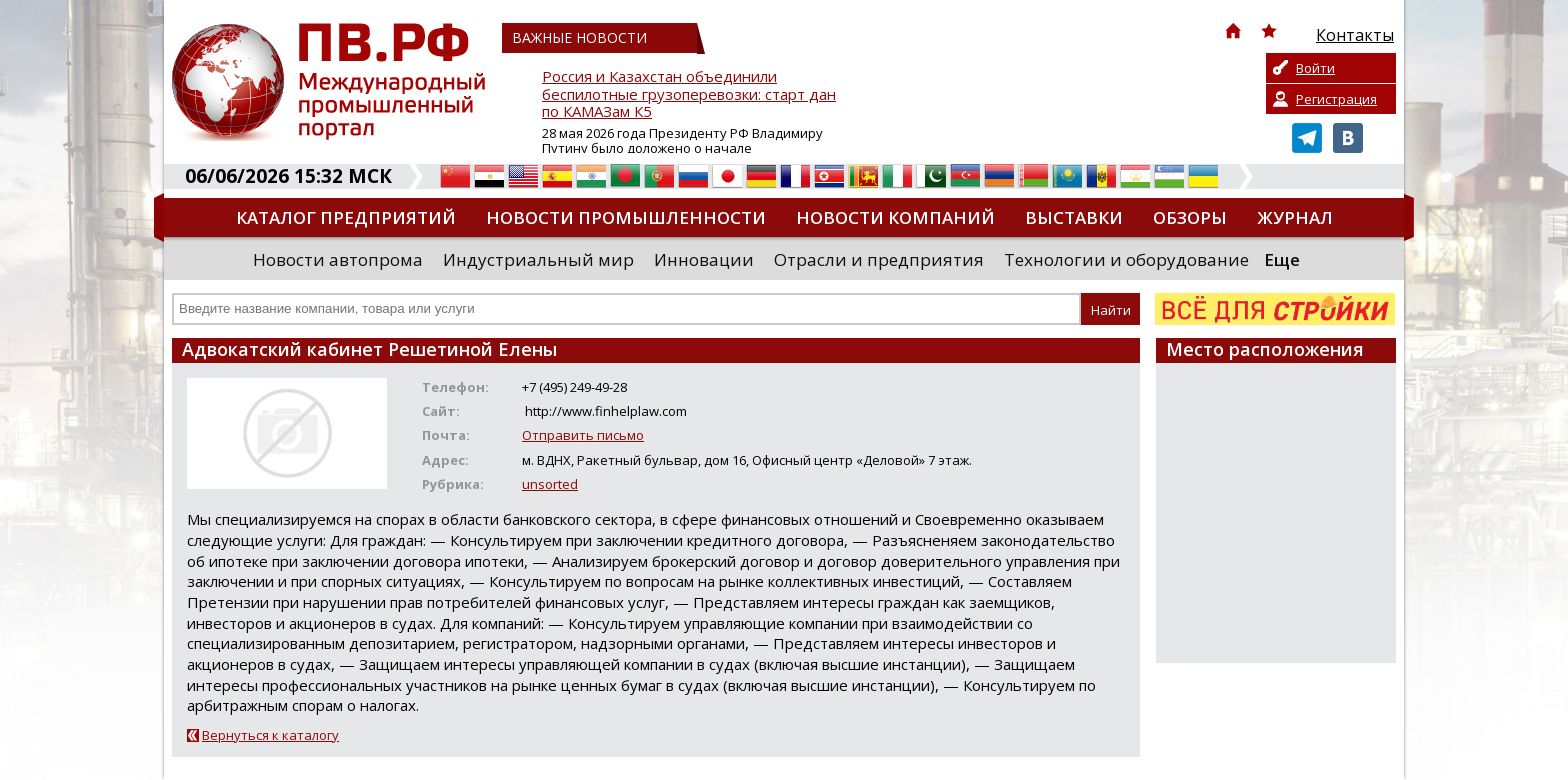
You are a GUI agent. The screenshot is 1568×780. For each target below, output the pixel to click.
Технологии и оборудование (1126, 259)
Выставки (1074, 217)
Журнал (1295, 217)
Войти (1315, 68)
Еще (1282, 259)
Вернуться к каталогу (270, 735)
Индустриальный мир (538, 259)
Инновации (704, 259)
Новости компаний (895, 217)
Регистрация (1336, 99)
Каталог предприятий (346, 217)
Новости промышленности (626, 217)
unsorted (550, 484)
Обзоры (1190, 217)
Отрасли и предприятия (879, 259)
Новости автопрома (338, 259)
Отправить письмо (583, 435)
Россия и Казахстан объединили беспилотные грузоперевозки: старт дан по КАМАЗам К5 (689, 94)
